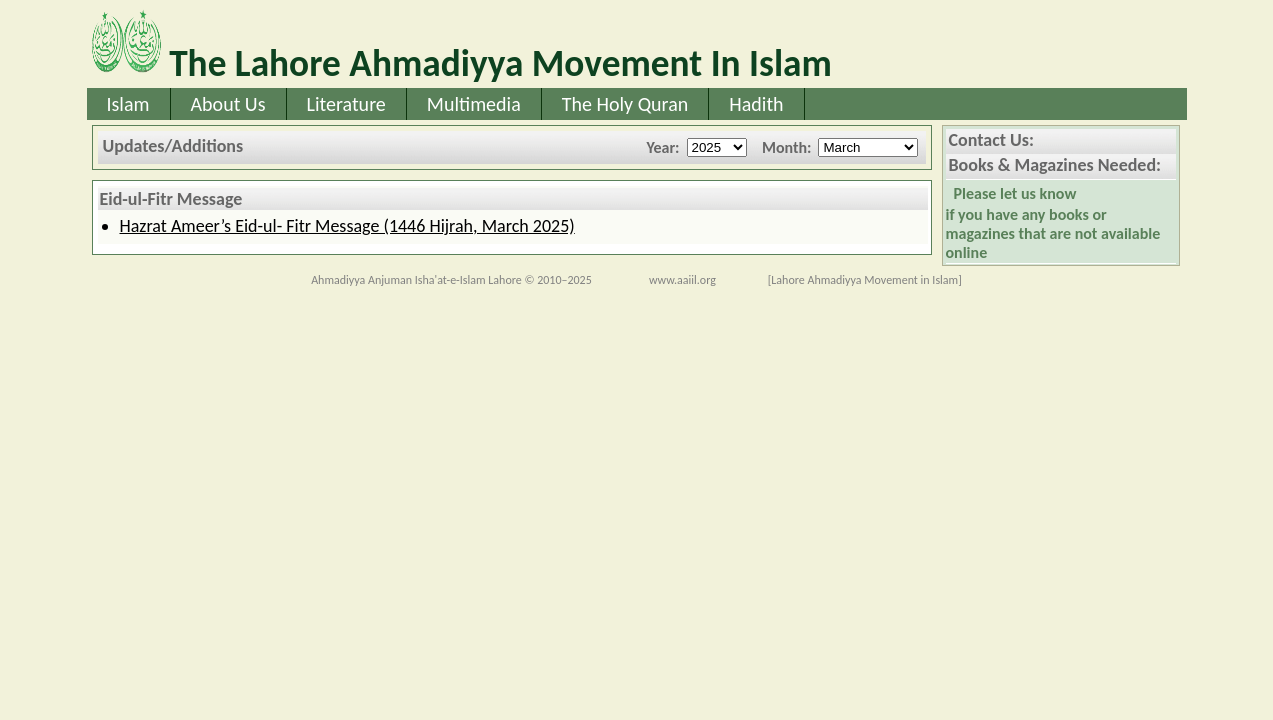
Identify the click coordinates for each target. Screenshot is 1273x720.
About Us (228, 104)
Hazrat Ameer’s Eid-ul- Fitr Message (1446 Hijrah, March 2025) (347, 226)
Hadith (756, 104)
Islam (128, 104)
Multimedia (474, 104)
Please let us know (1015, 193)
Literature (346, 104)
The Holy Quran (625, 104)
